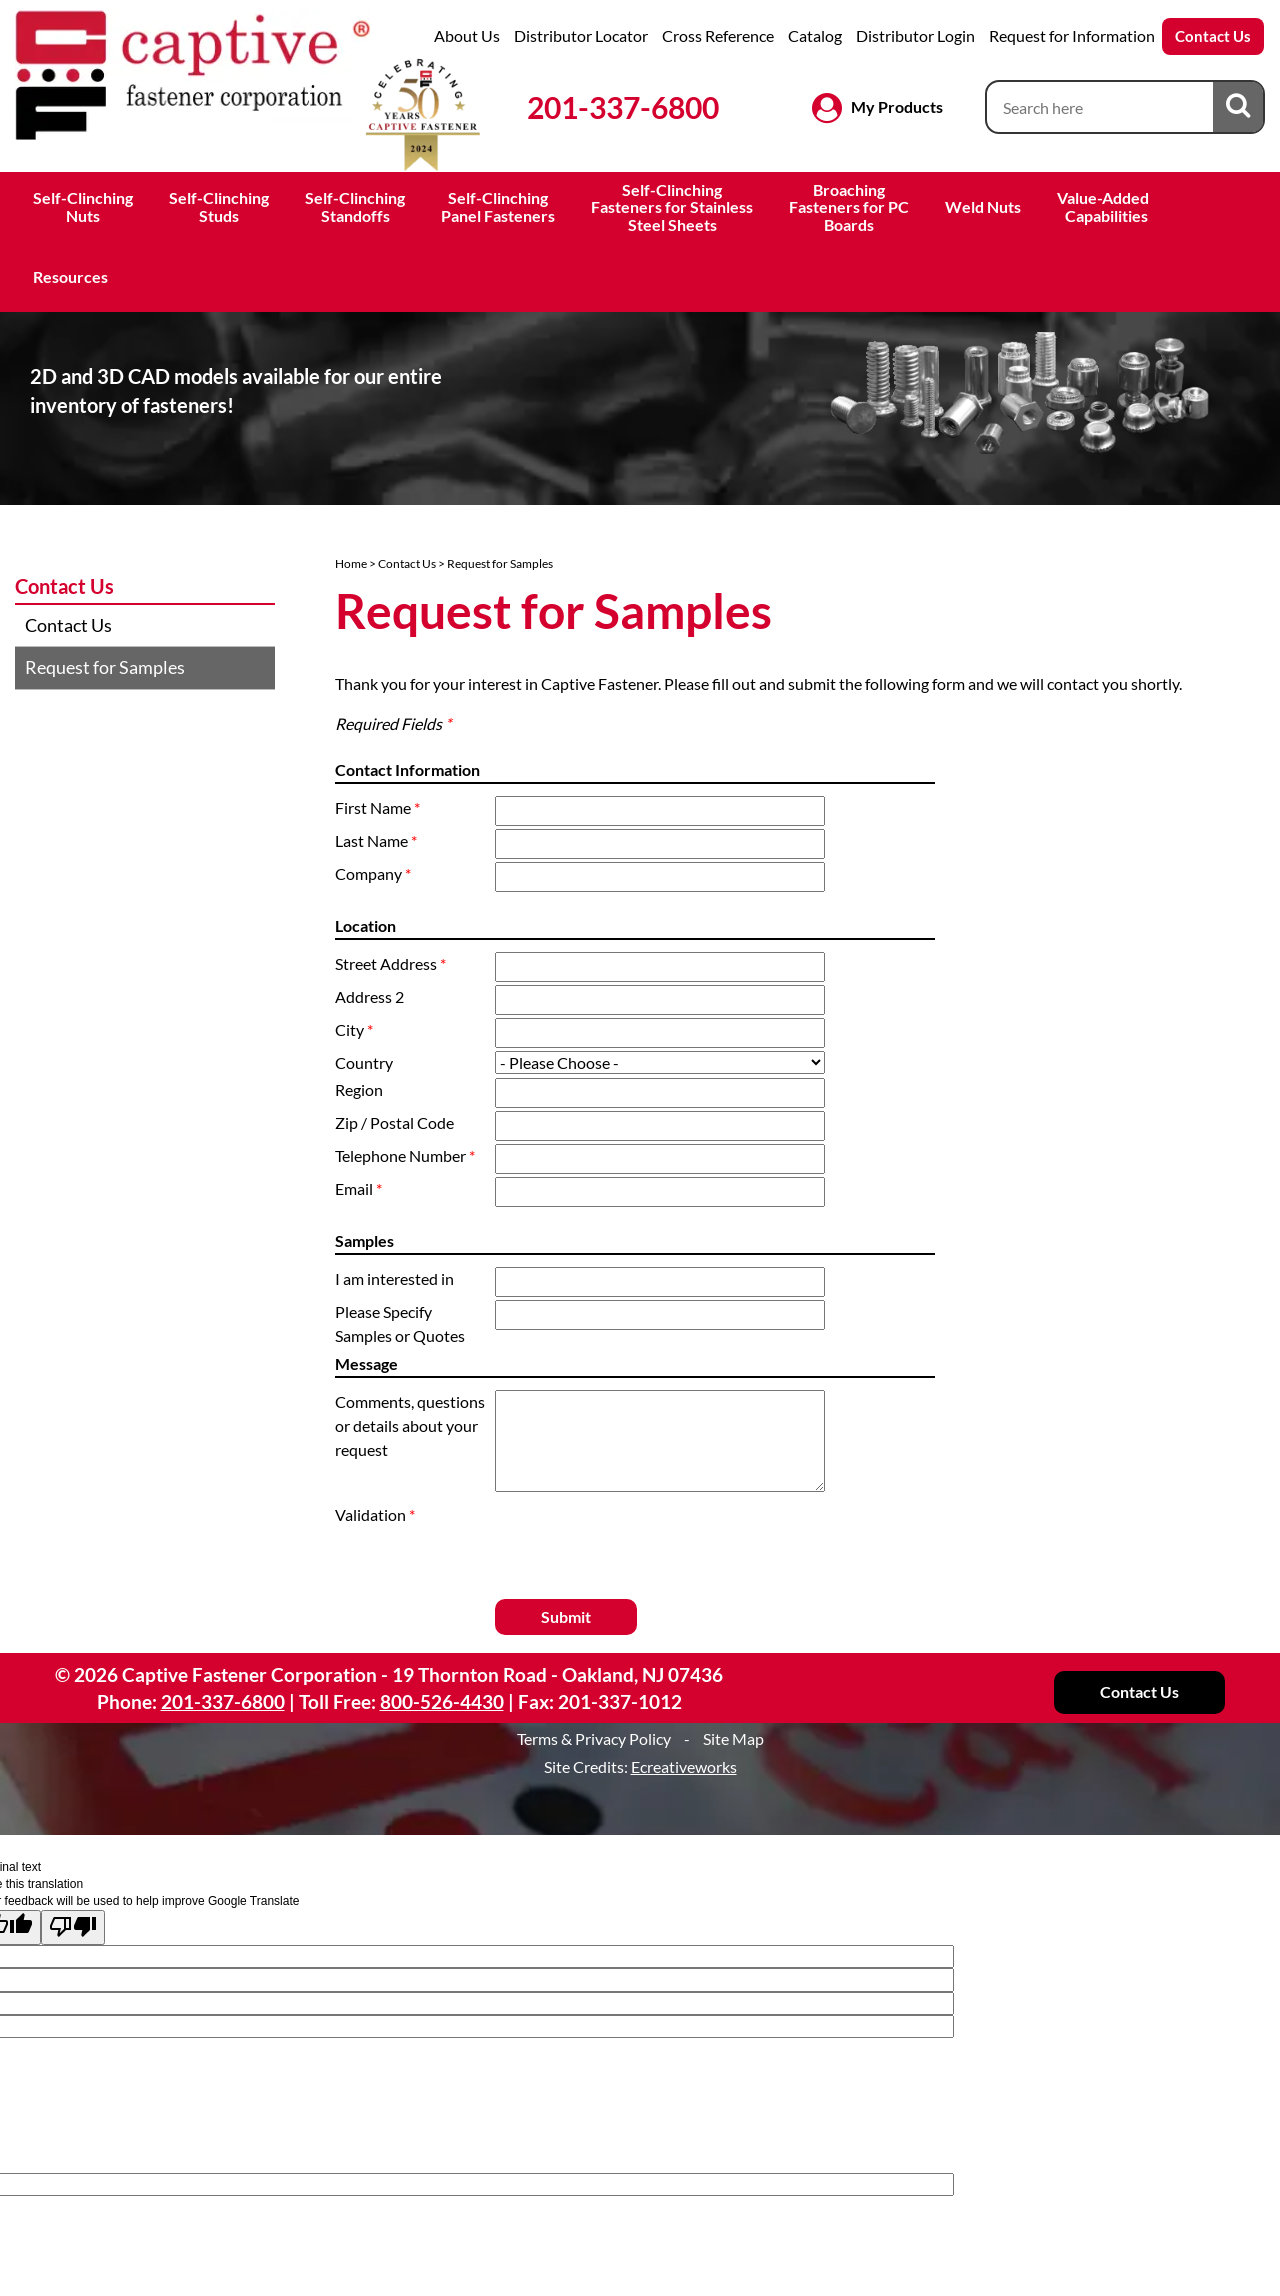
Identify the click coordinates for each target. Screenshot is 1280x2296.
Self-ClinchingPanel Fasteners (498, 206)
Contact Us (1213, 36)
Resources (70, 276)
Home (351, 563)
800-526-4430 (442, 1701)
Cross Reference (718, 35)
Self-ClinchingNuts (83, 206)
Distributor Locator (581, 35)
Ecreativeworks (684, 1766)
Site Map (733, 1738)
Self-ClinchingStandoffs (355, 206)
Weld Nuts (983, 206)
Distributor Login (915, 35)
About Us (467, 35)
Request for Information (1072, 35)
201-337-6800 (623, 107)
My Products (897, 106)
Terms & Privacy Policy (594, 1738)
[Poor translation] (73, 1927)
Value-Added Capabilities (1104, 206)
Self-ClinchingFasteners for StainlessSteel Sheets (672, 207)
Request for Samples (105, 667)
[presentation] (612, 1533)
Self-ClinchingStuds (219, 206)
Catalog (815, 35)
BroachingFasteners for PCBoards (849, 207)
